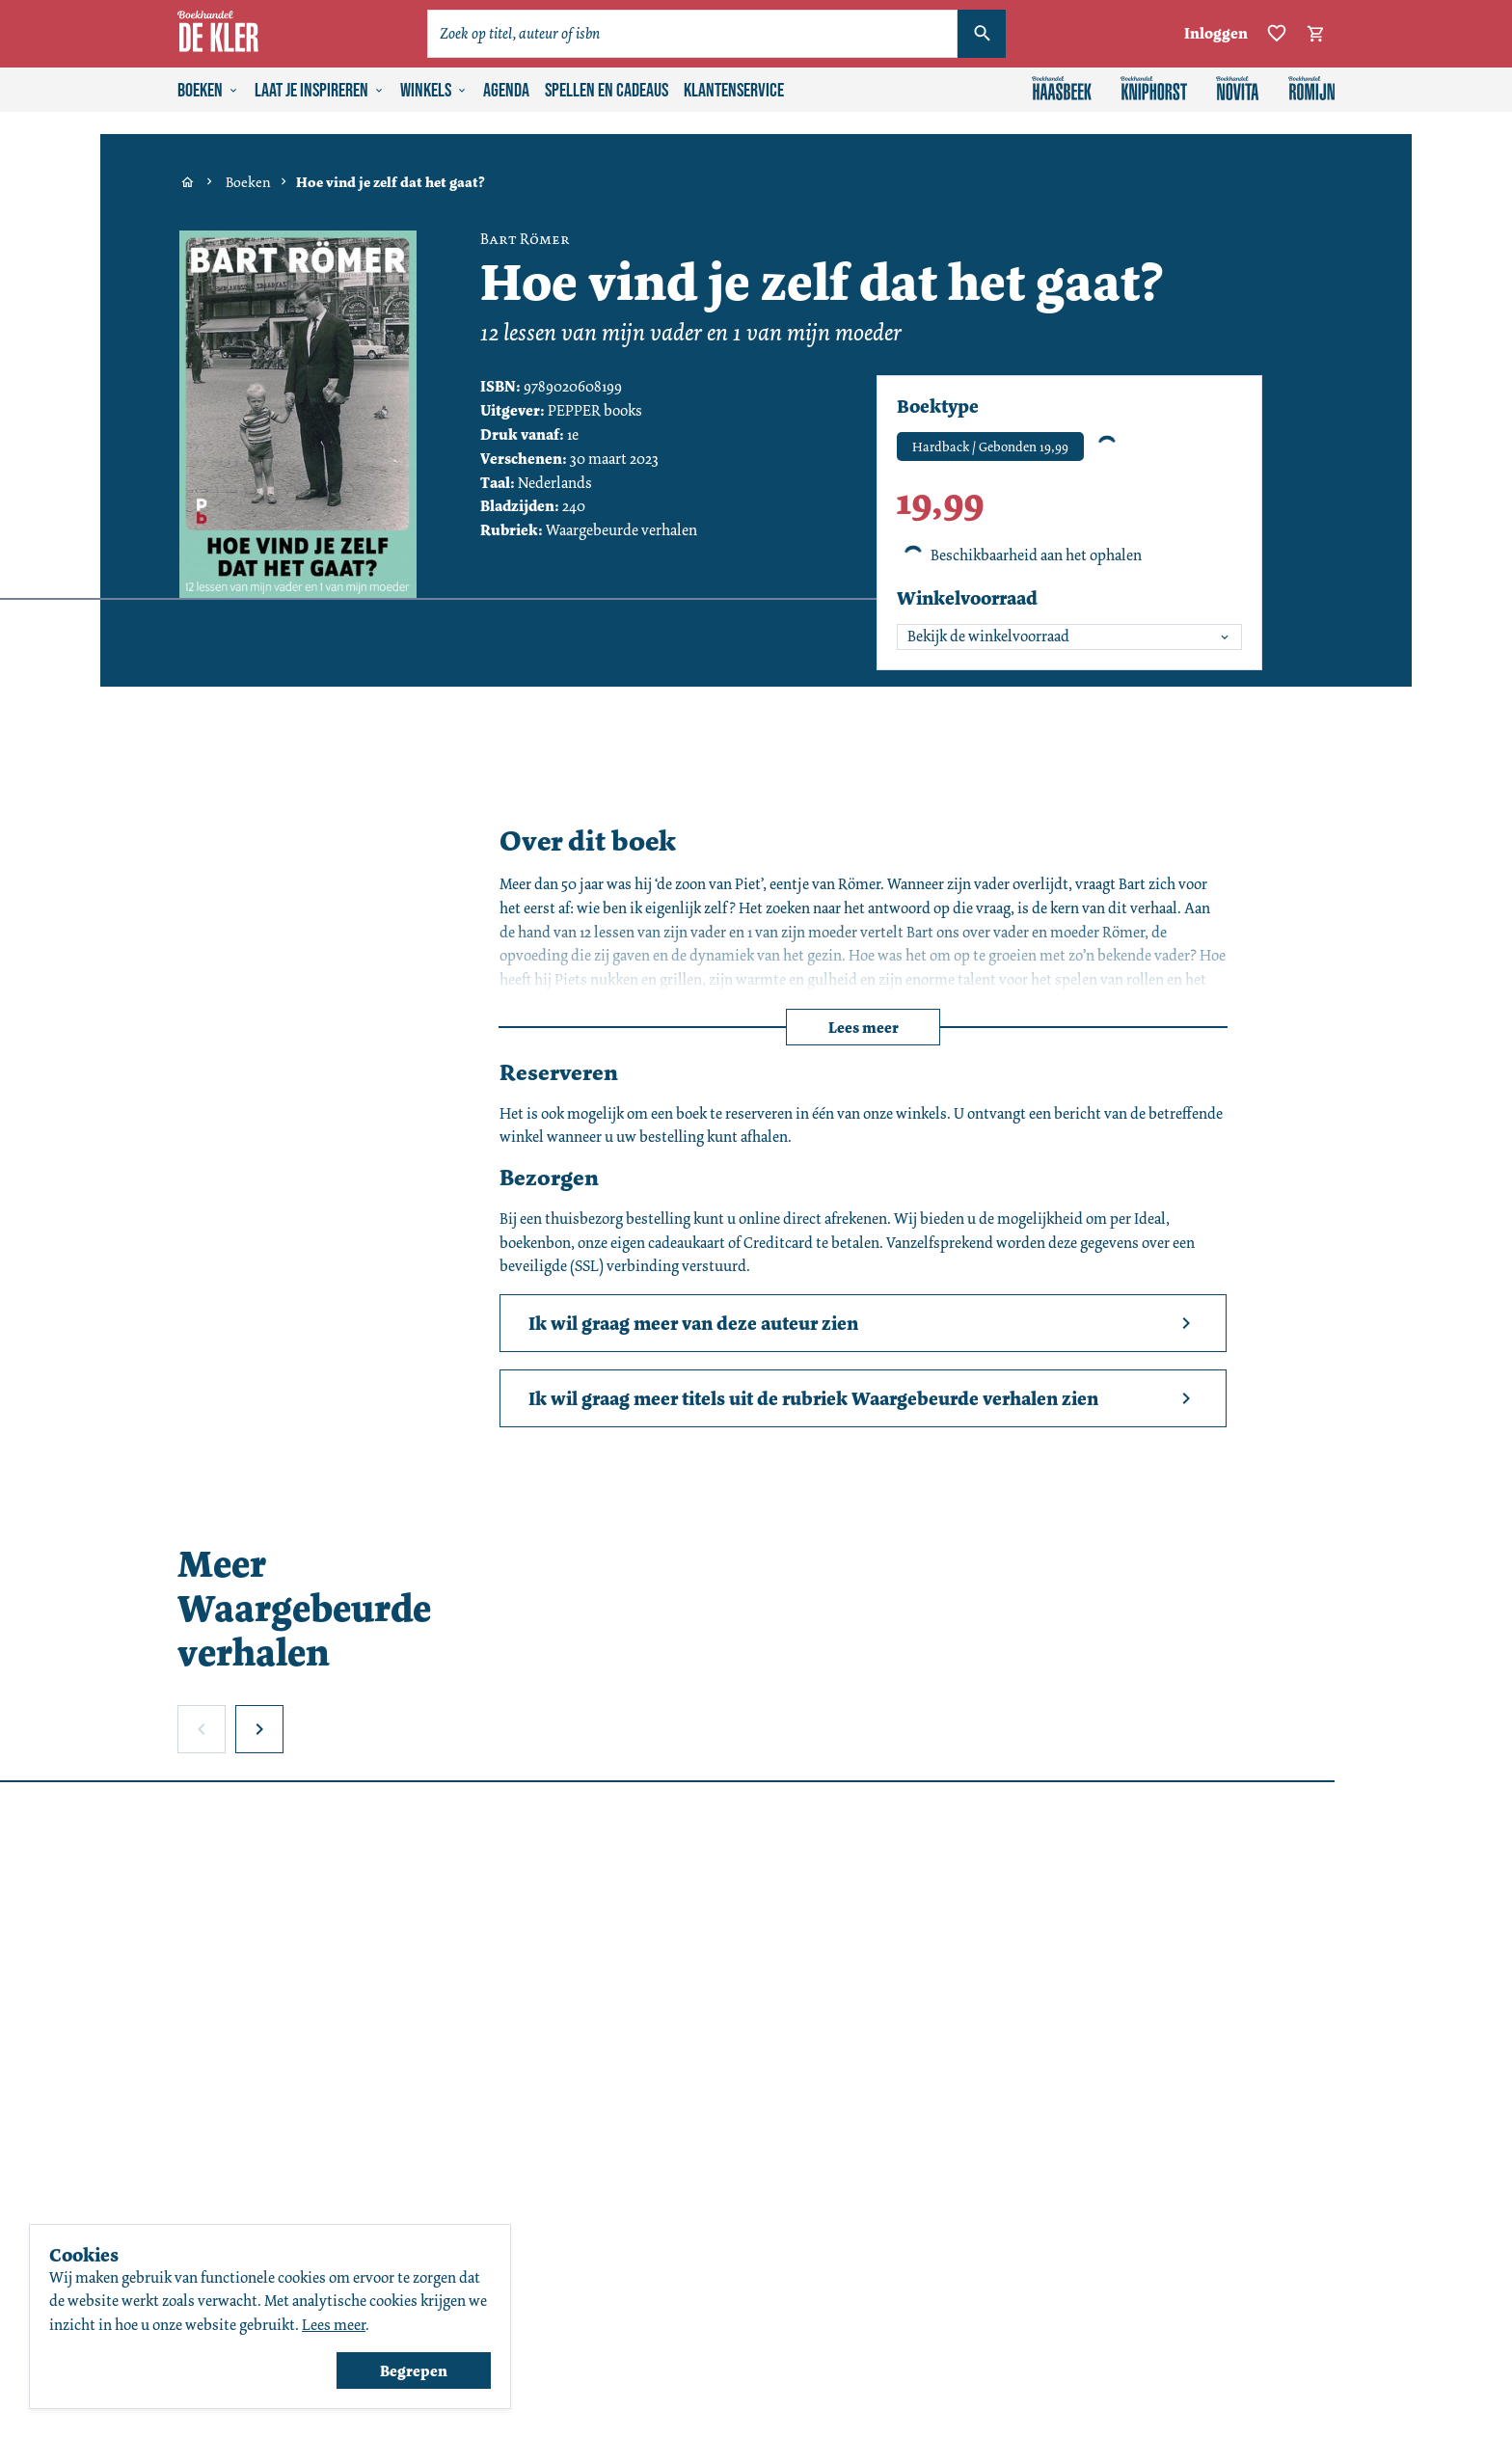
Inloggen (1216, 33)
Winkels (434, 90)
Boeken (208, 90)
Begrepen (413, 2371)
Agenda (506, 90)
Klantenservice (734, 90)
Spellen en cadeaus (606, 90)
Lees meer (863, 1027)
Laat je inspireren (320, 90)
